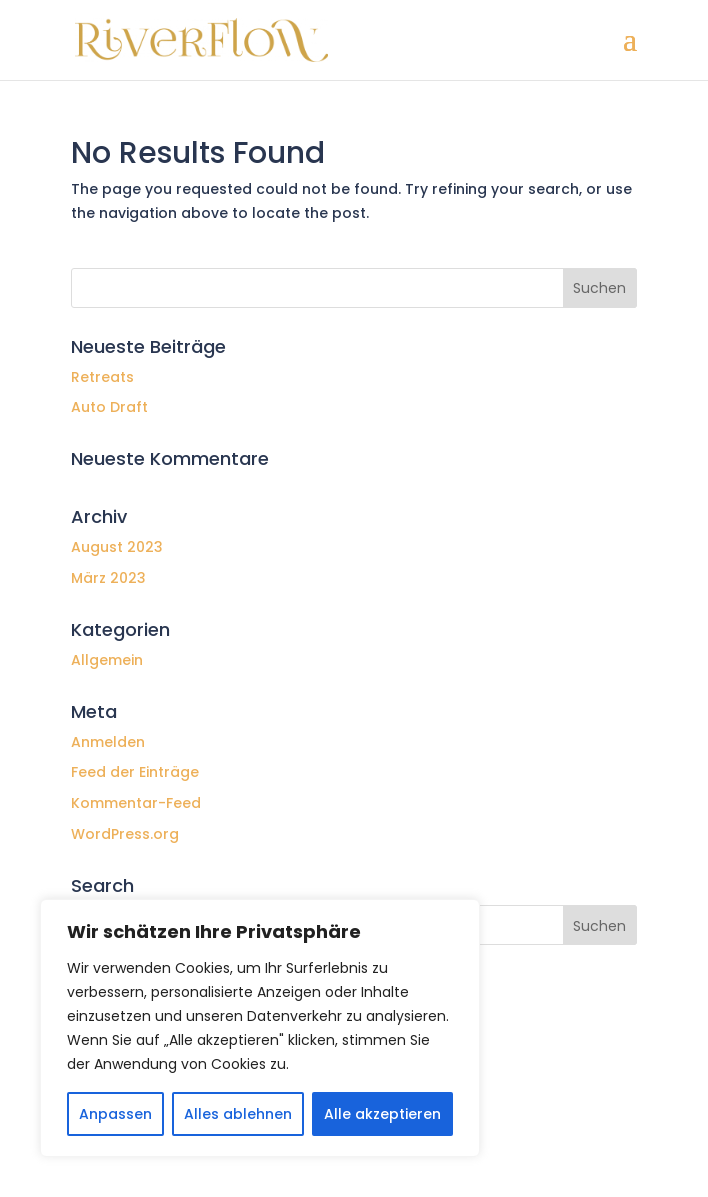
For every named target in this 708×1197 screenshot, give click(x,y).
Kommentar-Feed (136, 803)
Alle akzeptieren (382, 1114)
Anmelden (108, 742)
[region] (260, 1028)
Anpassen (115, 1114)
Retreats (102, 377)
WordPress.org (125, 834)
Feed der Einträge (135, 772)
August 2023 (117, 547)
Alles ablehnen (238, 1114)
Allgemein (107, 660)
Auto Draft (109, 407)
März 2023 (108, 578)
